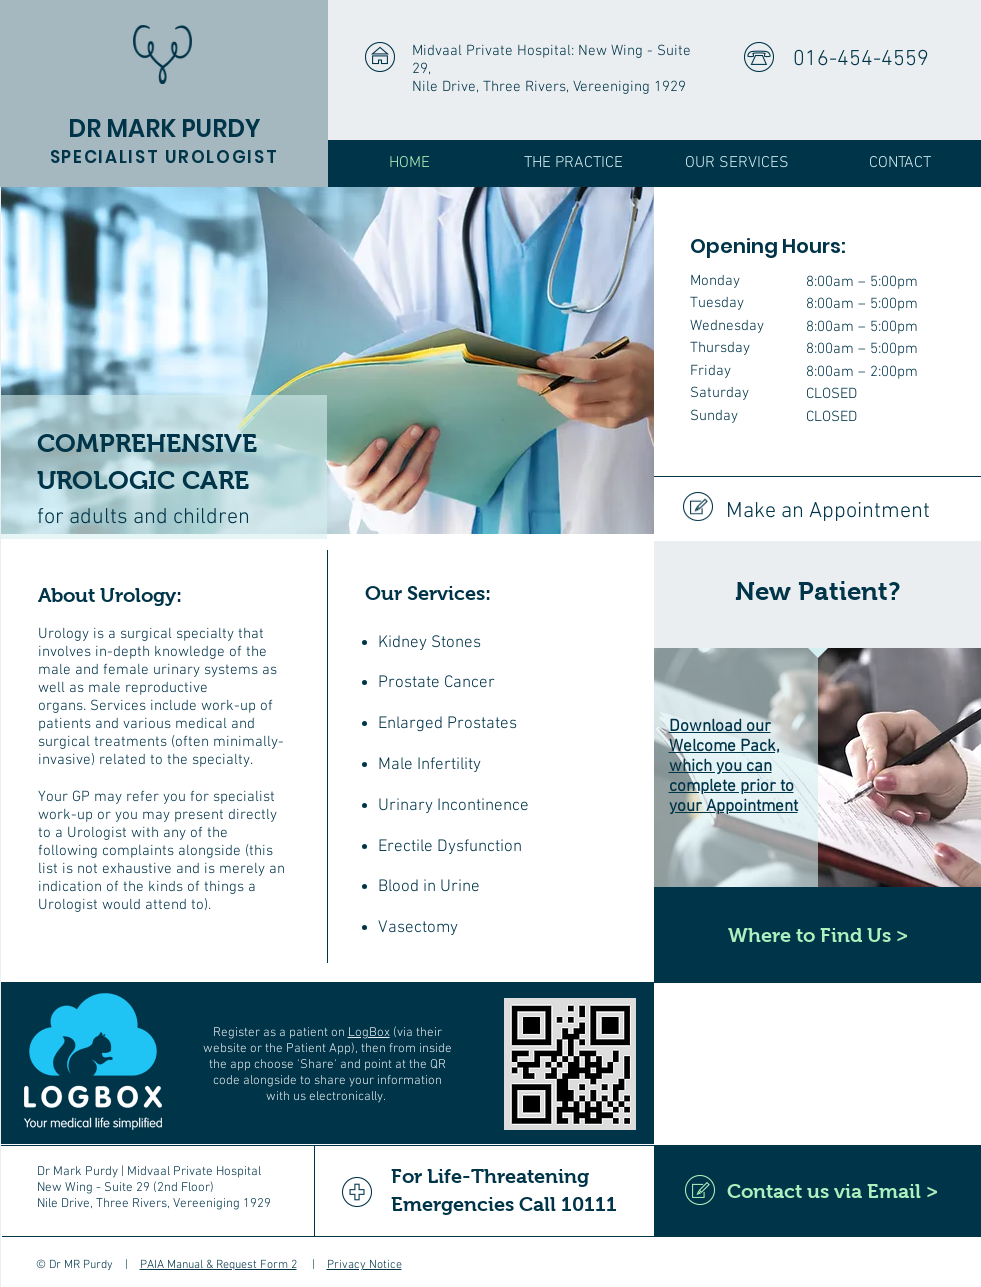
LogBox (369, 1033)
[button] (574, 163)
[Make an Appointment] (817, 512)
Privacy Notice (364, 1265)
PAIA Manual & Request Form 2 (218, 1265)
